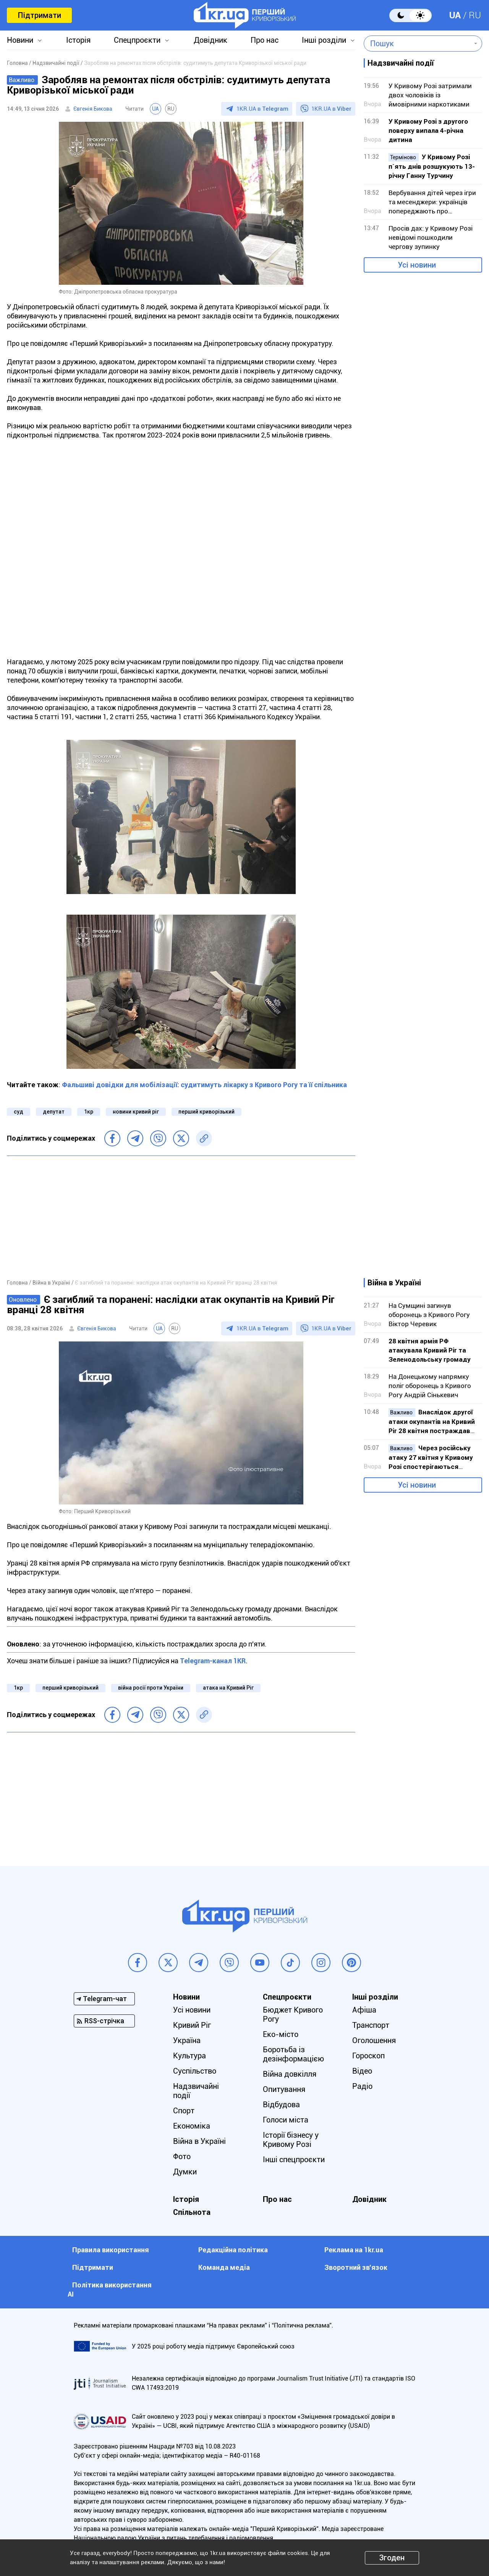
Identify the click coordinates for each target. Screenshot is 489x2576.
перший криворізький (206, 1112)
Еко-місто (280, 2034)
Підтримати (39, 15)
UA (455, 15)
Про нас (265, 40)
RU (475, 15)
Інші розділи (324, 40)
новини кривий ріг (136, 1112)
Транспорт (370, 2025)
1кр (88, 1112)
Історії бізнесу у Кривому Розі (291, 2140)
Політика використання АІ (110, 2289)
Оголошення (374, 2040)
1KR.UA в (262, 108)
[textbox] (417, 43)
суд (18, 1112)
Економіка (191, 2126)
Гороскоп (368, 2055)
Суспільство (194, 2071)
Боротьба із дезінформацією (293, 2054)
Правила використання (110, 2250)
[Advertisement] (181, 1217)
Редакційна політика (233, 2250)
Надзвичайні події (196, 2091)
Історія (78, 40)
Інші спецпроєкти (294, 2159)
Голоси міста (285, 2119)
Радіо (362, 2086)
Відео (362, 2071)
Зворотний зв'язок (355, 2267)
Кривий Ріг (192, 2025)
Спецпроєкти (137, 40)
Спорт (183, 2110)
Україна (187, 2040)
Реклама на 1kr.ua (353, 2250)
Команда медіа (224, 2267)
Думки (185, 2171)
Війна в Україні (199, 2141)
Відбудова (281, 2104)
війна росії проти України (150, 1688)
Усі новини (417, 265)
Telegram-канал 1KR (213, 1661)
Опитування (284, 2089)
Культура (189, 2055)
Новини (20, 40)
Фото (182, 2156)
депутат (54, 1112)
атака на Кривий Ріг (228, 1688)
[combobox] (417, 43)
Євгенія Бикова (92, 109)
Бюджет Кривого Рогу (293, 2014)
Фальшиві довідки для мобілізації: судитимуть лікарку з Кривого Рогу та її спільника (204, 1085)
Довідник (210, 40)
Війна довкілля (289, 2074)
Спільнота (191, 2212)
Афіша (364, 2009)
